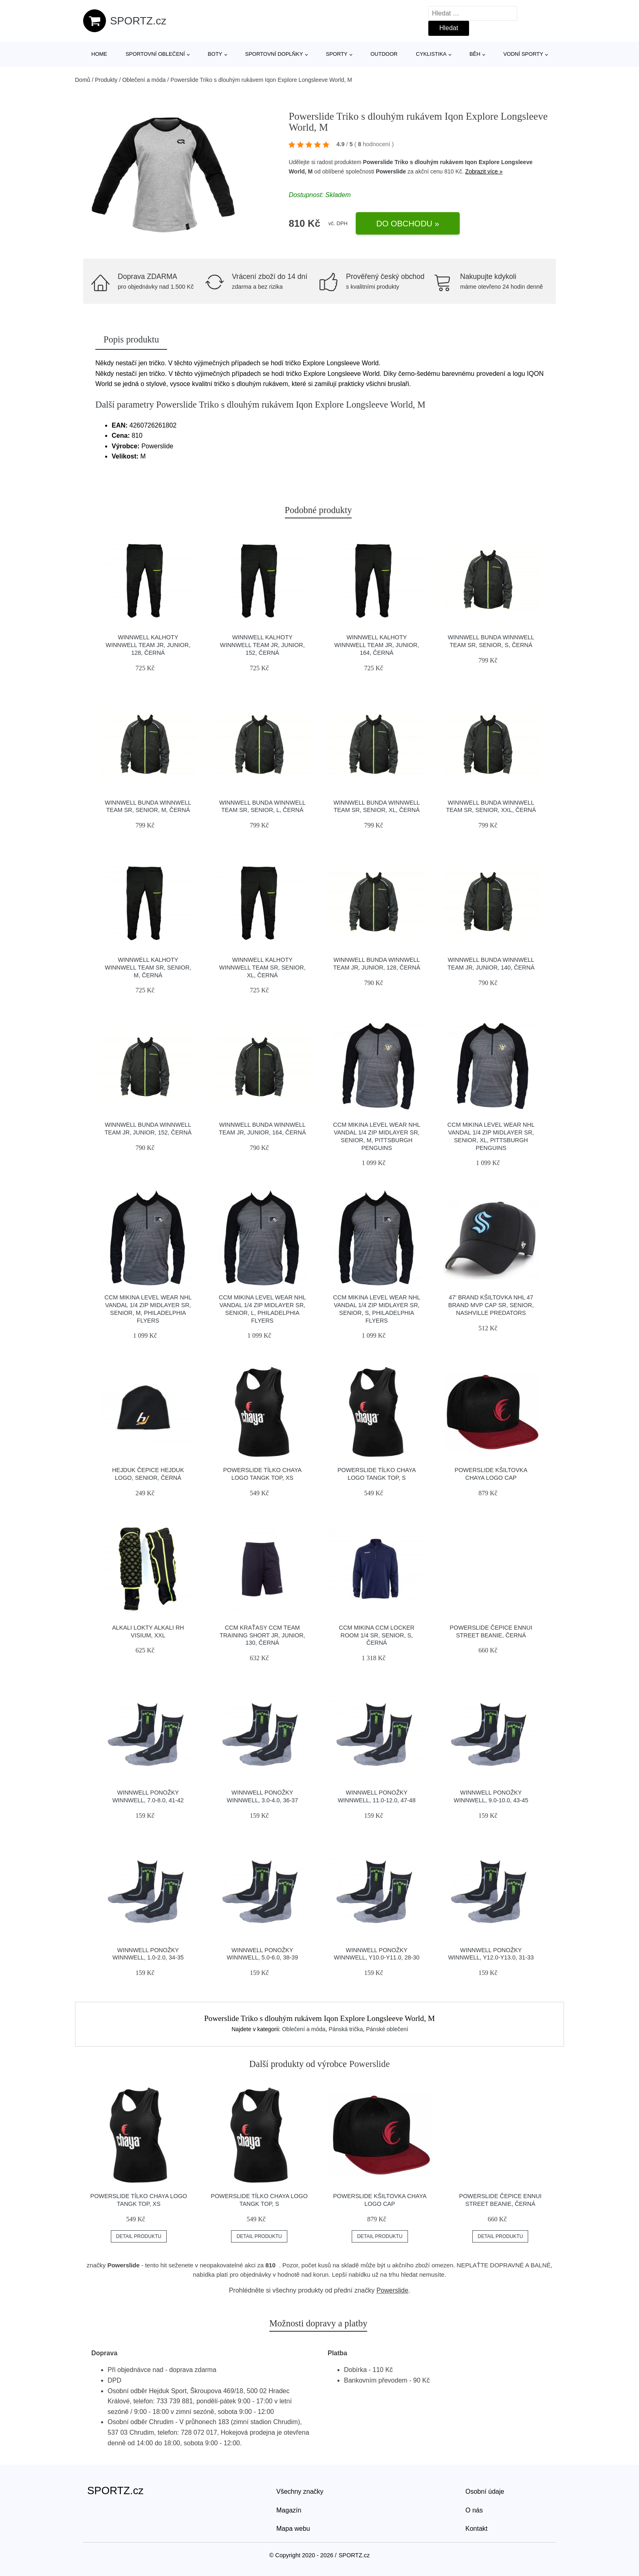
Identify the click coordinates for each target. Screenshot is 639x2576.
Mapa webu (293, 2528)
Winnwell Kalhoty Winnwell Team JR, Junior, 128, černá (148, 645)
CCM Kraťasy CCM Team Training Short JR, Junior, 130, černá (262, 1635)
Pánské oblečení (387, 2029)
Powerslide (391, 171)
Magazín (288, 2510)
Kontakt (476, 2528)
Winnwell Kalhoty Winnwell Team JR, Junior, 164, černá (376, 645)
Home (99, 54)
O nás (474, 2510)
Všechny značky (300, 2491)
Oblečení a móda (144, 80)
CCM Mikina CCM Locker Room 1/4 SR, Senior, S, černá (377, 1635)
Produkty (106, 80)
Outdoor (383, 54)
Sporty (337, 54)
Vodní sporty (523, 54)
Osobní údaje (484, 2491)
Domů (82, 80)
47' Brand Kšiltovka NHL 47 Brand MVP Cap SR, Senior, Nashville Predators (491, 1305)
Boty (215, 54)
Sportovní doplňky (274, 54)
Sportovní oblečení (155, 54)
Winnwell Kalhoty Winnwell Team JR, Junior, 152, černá (262, 645)
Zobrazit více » (484, 171)
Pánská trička (345, 2029)
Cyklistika (431, 54)
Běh (474, 54)
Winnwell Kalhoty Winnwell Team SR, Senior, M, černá (148, 967)
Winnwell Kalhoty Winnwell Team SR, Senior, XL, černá (262, 967)
